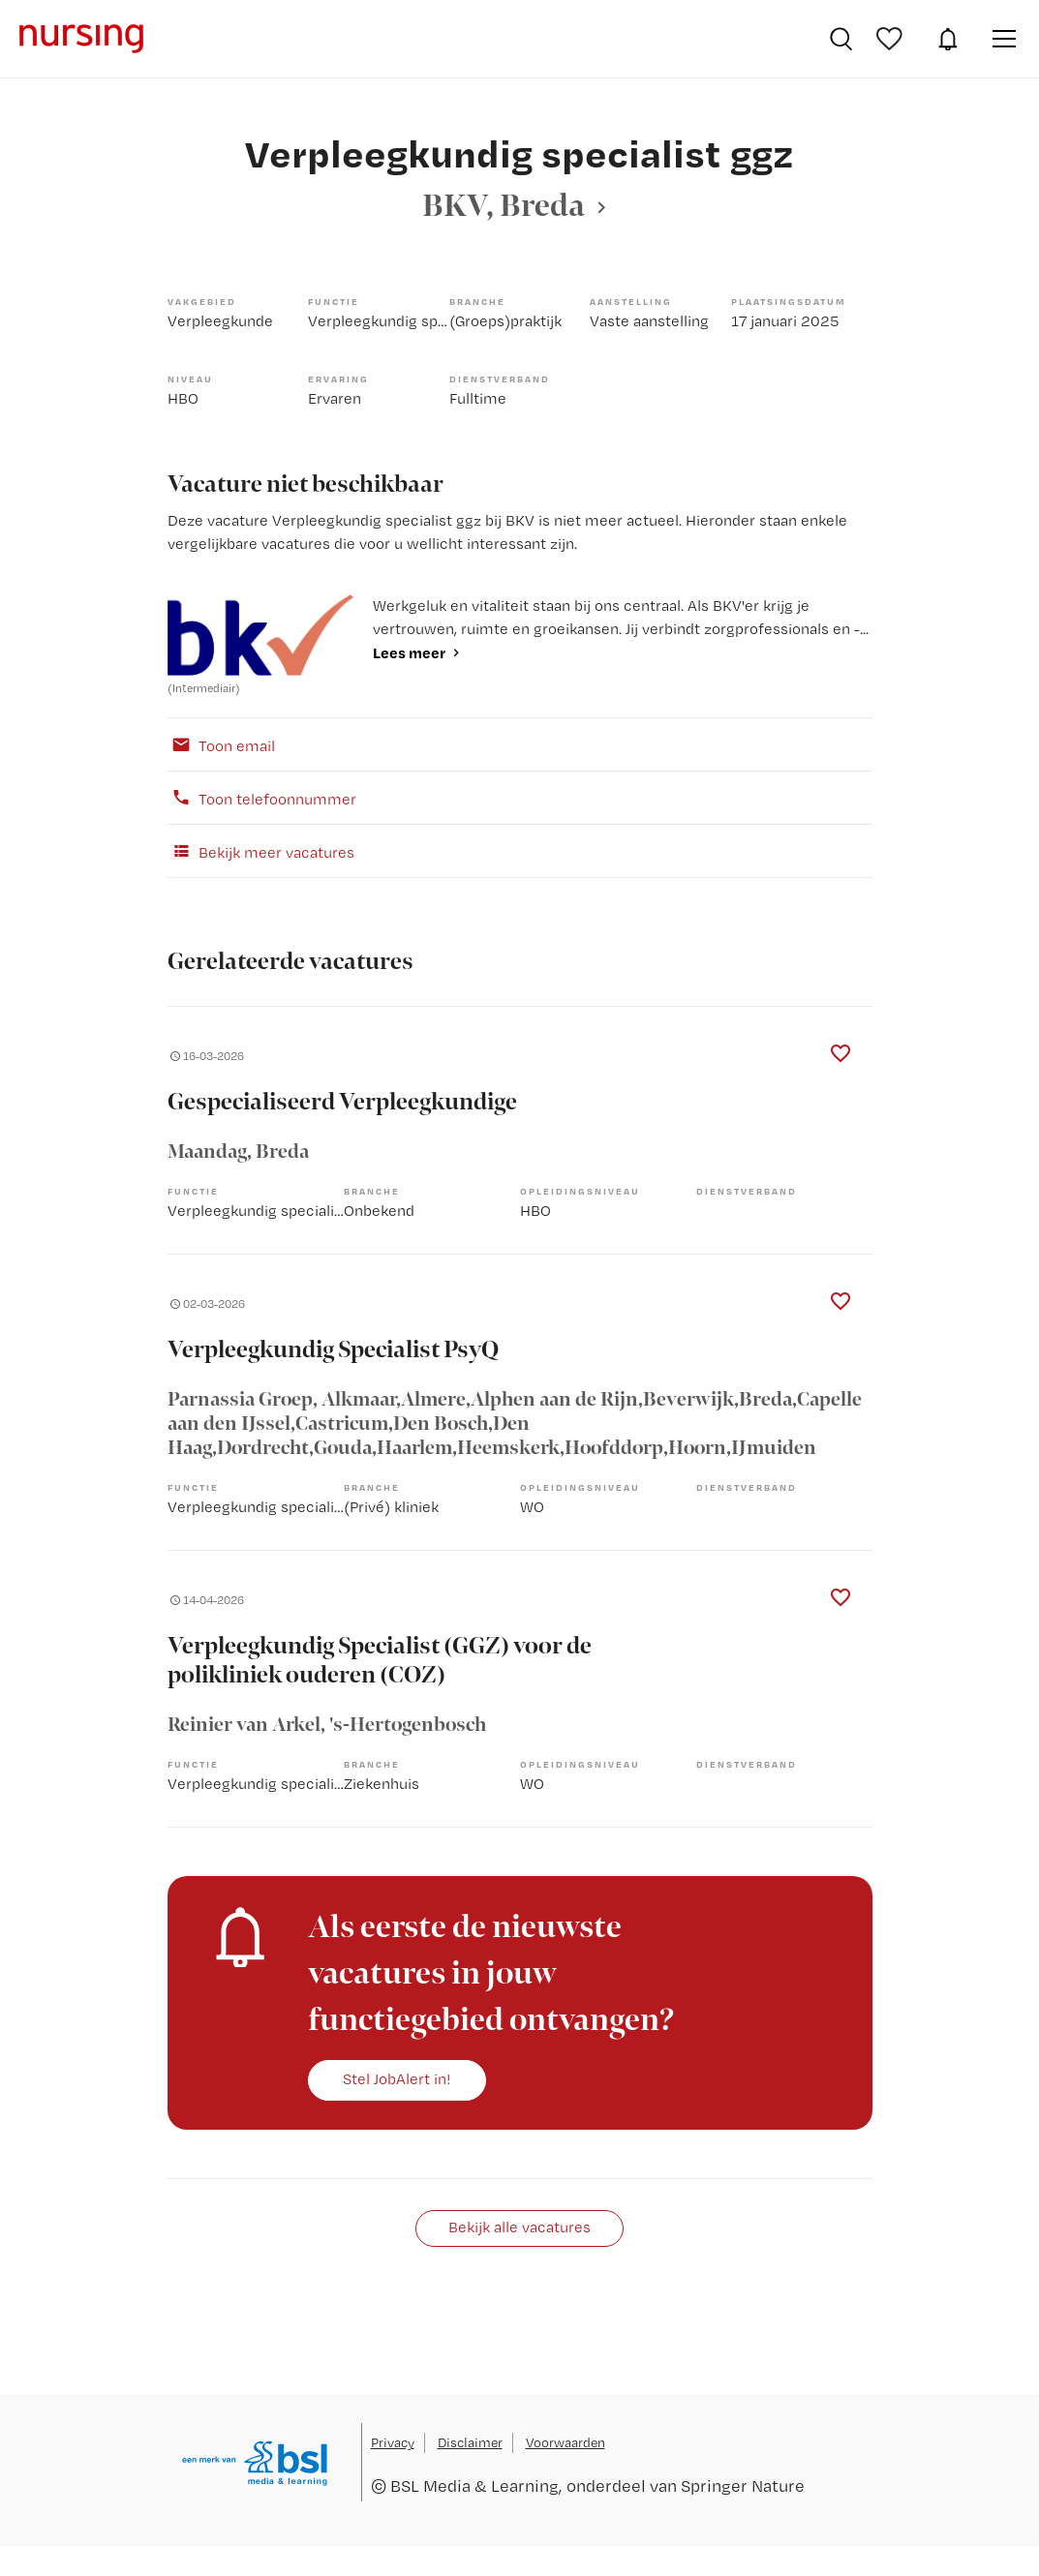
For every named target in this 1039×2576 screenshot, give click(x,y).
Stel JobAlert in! (397, 2079)
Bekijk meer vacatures (261, 851)
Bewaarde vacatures (891, 38)
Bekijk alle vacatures (519, 2227)
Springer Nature (743, 2485)
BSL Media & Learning (474, 2485)
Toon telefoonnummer (262, 797)
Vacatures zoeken (841, 38)
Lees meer (409, 652)
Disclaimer (470, 2442)
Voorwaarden (565, 2442)
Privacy (392, 2442)
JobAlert (948, 38)
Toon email (221, 744)
